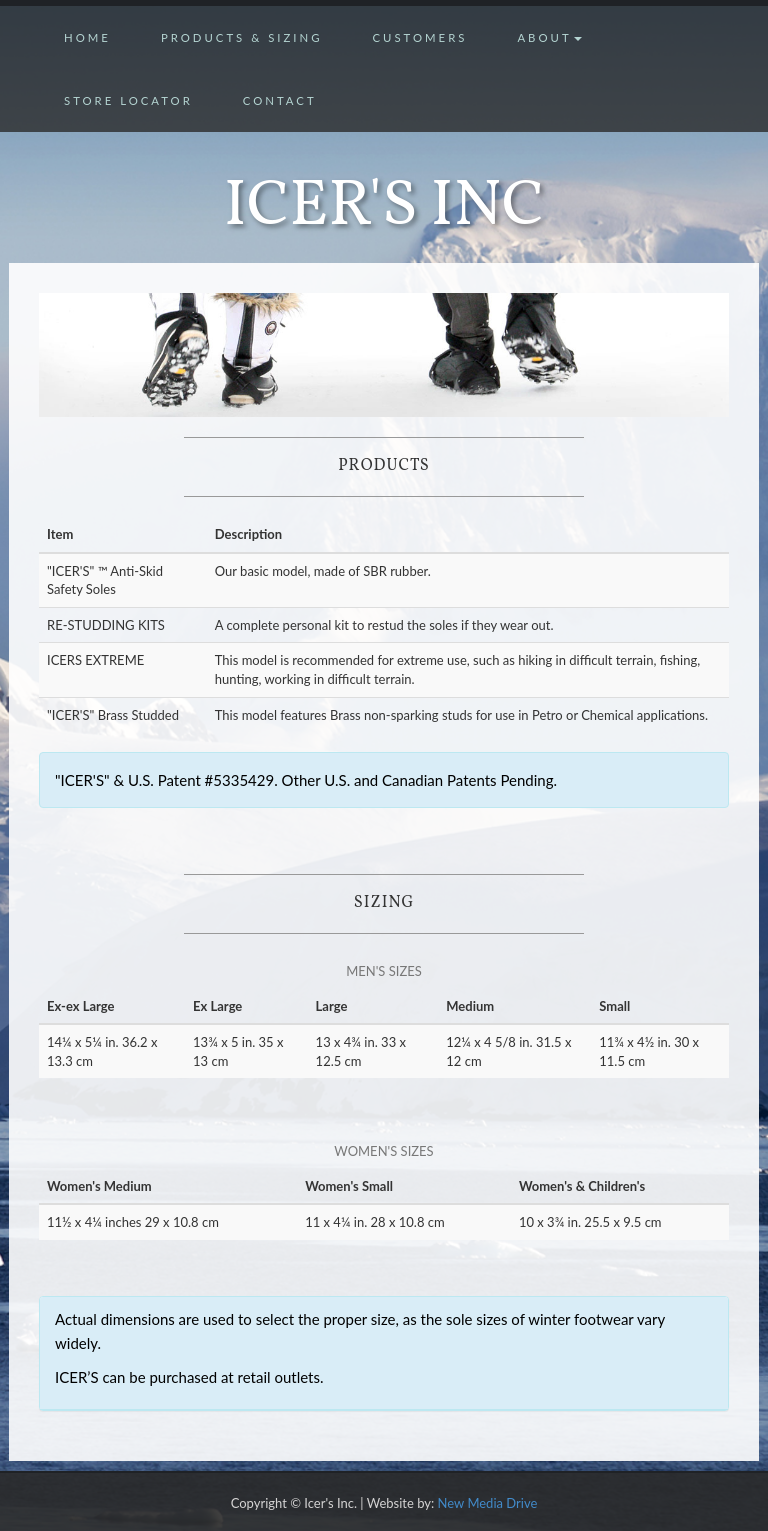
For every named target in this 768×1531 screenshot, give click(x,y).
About (549, 37)
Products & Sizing (242, 37)
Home (87, 37)
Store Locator (128, 100)
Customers (419, 37)
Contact (280, 100)
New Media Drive (488, 1503)
